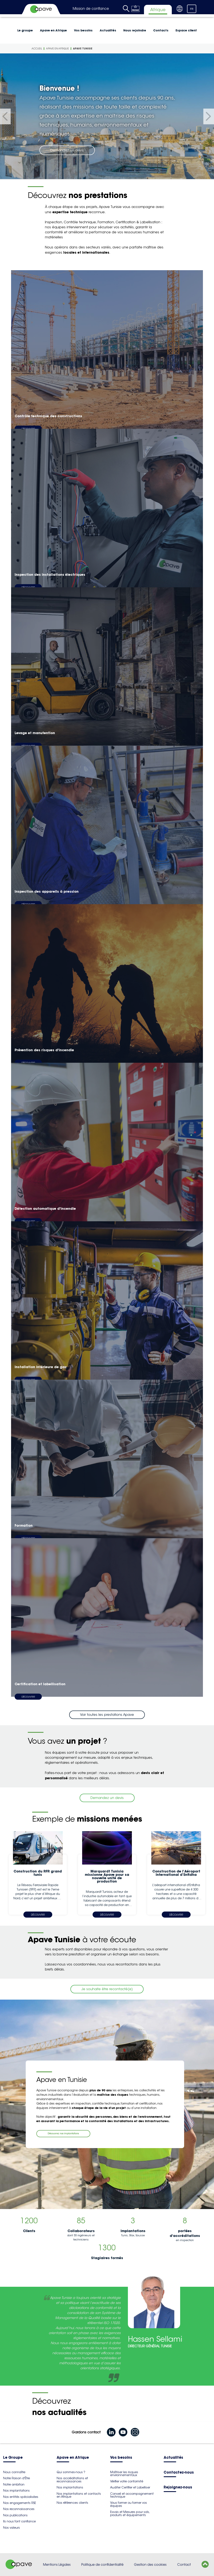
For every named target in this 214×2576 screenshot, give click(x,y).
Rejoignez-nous (178, 2487)
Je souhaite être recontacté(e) (107, 1989)
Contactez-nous (179, 2473)
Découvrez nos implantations (63, 2133)
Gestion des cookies (150, 2565)
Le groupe (25, 30)
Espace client (186, 30)
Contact (184, 2565)
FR (191, 9)
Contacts (160, 30)
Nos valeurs (11, 2528)
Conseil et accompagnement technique (132, 2495)
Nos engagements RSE (19, 2503)
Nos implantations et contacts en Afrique (79, 2495)
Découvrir (28, 1696)
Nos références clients (72, 2503)
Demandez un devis (67, 150)
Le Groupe (13, 2458)
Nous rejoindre (134, 30)
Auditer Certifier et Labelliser (130, 2487)
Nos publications (15, 2515)
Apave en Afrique (53, 30)
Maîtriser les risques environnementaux (124, 2473)
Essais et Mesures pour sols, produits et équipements (129, 2513)
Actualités (108, 30)
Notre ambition (13, 2484)
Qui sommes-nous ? (71, 2472)
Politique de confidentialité (102, 2565)
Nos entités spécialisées (20, 2497)
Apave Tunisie (82, 48)
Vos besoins (83, 30)
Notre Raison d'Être (16, 2478)
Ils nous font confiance (19, 2521)
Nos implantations (16, 2490)
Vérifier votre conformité (126, 2481)
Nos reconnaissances (18, 2509)
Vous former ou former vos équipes (128, 2504)
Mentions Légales (57, 2565)
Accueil (37, 48)
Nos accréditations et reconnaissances (72, 2479)
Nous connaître (14, 2472)
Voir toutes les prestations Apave (107, 1715)
